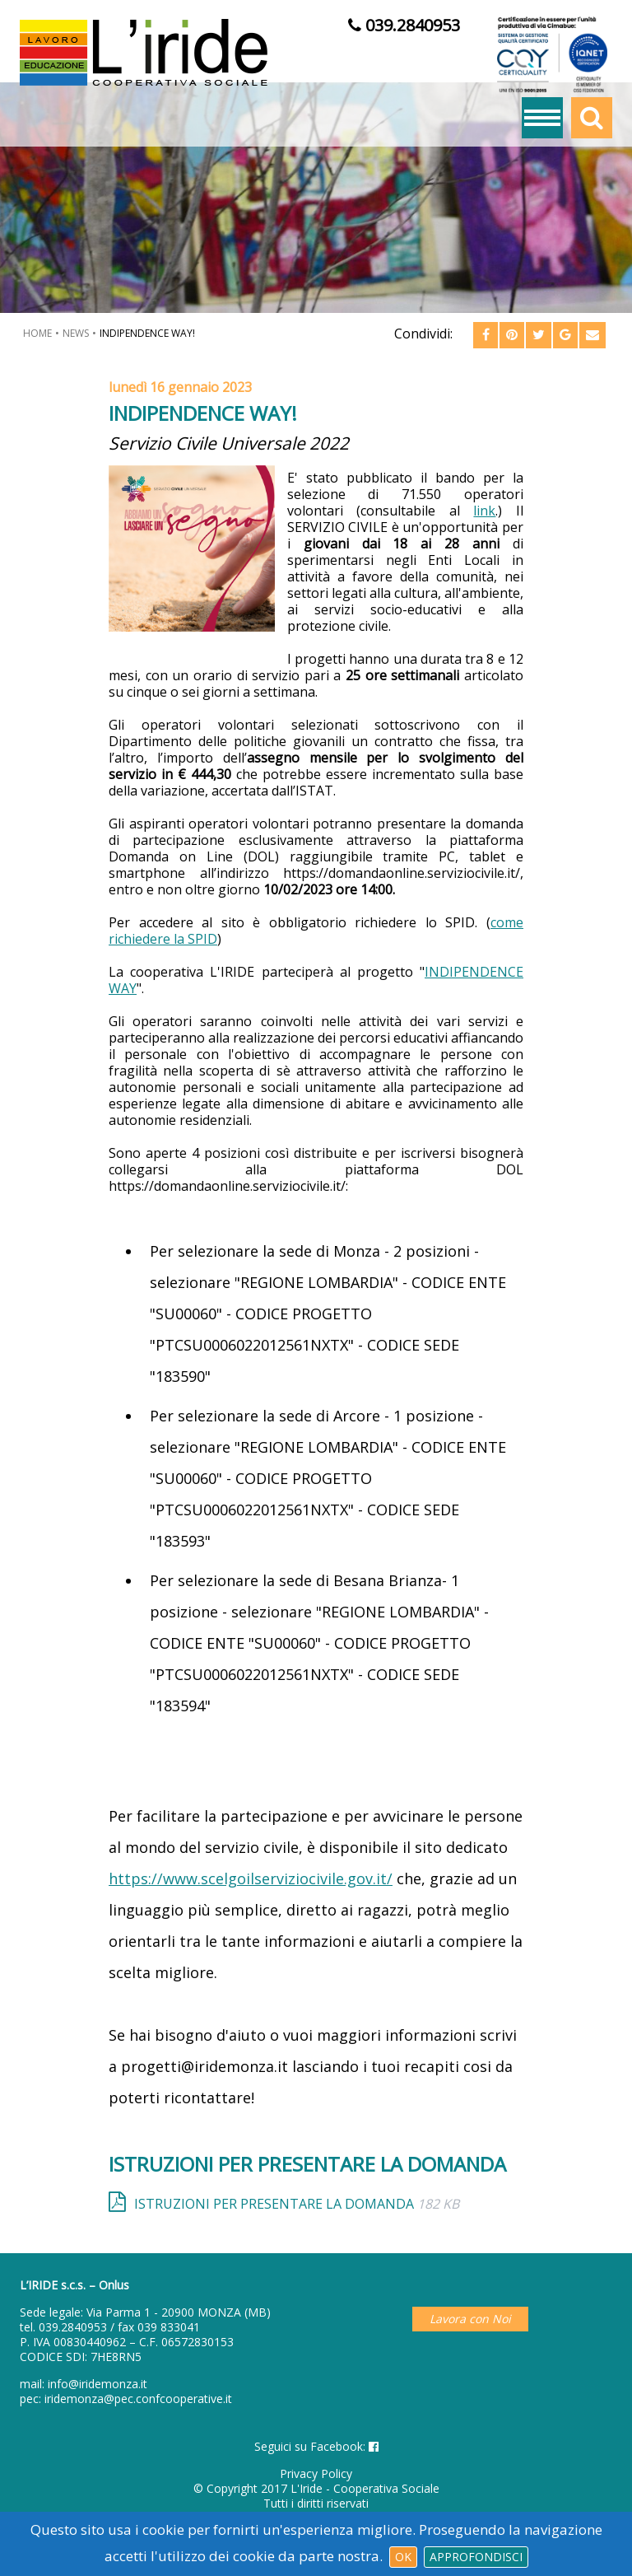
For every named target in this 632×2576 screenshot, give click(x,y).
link (484, 511)
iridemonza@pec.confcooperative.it (138, 2398)
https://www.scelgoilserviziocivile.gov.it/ (251, 1878)
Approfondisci (476, 2556)
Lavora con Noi (470, 2318)
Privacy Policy (316, 2473)
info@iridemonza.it (97, 2384)
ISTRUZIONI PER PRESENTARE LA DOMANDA (296, 2203)
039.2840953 (73, 2327)
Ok (403, 2556)
